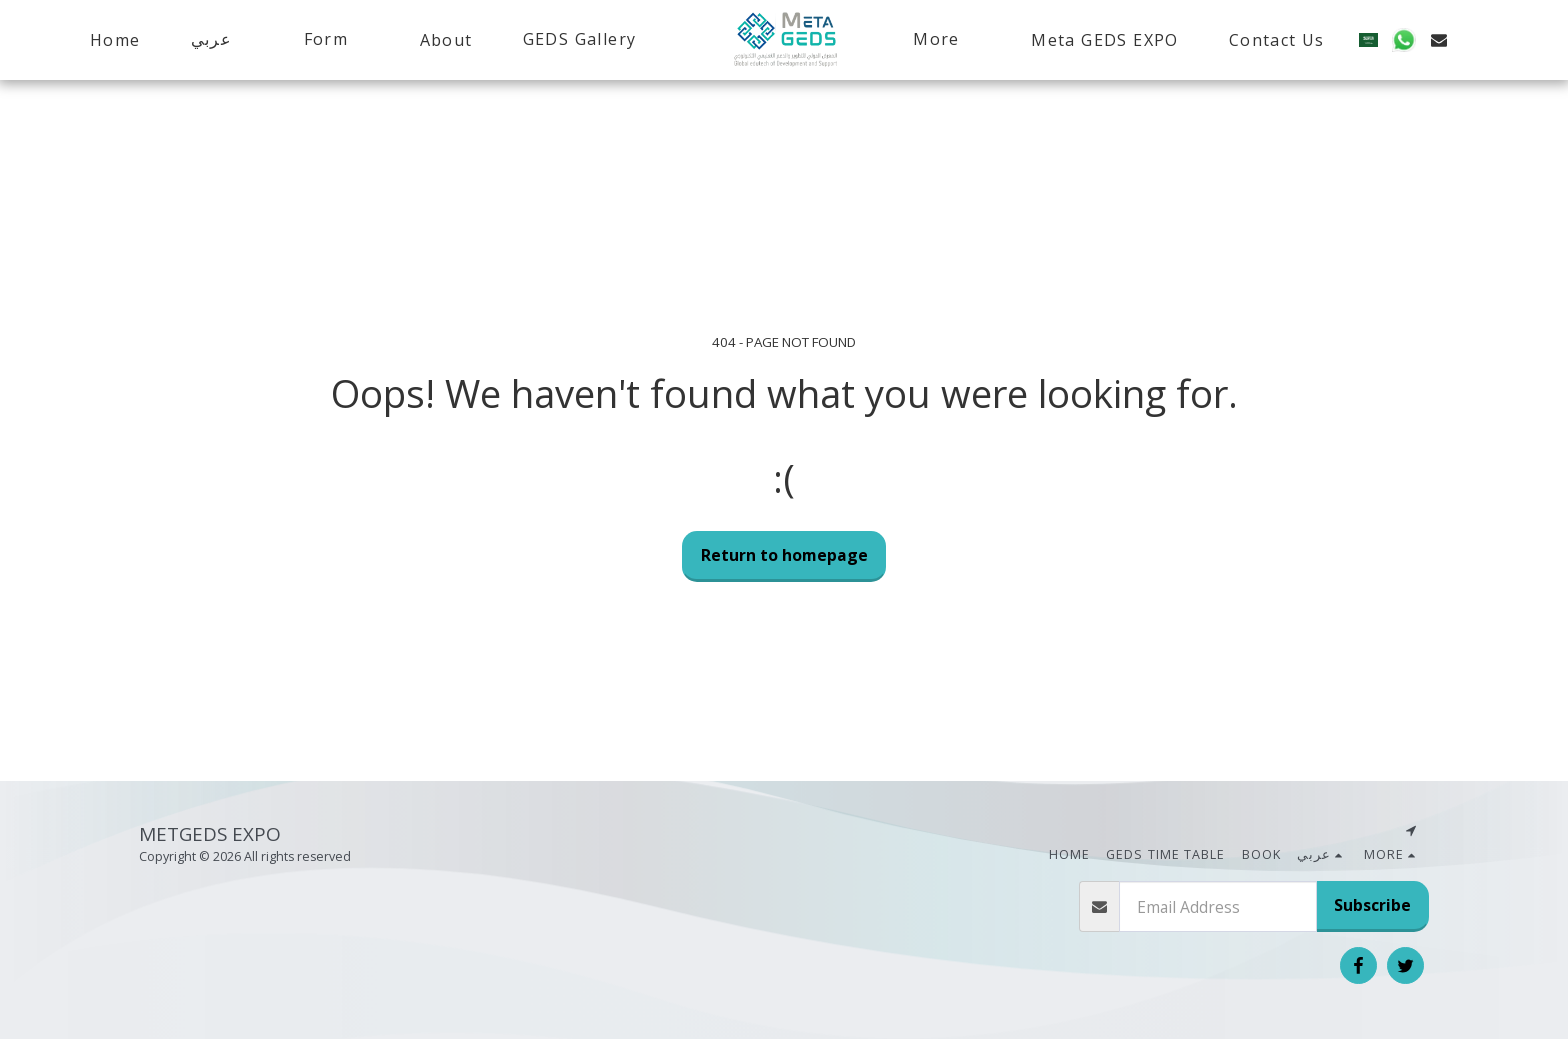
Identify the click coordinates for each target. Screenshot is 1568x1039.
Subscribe (1372, 905)
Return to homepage (784, 555)
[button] (213, 39)
